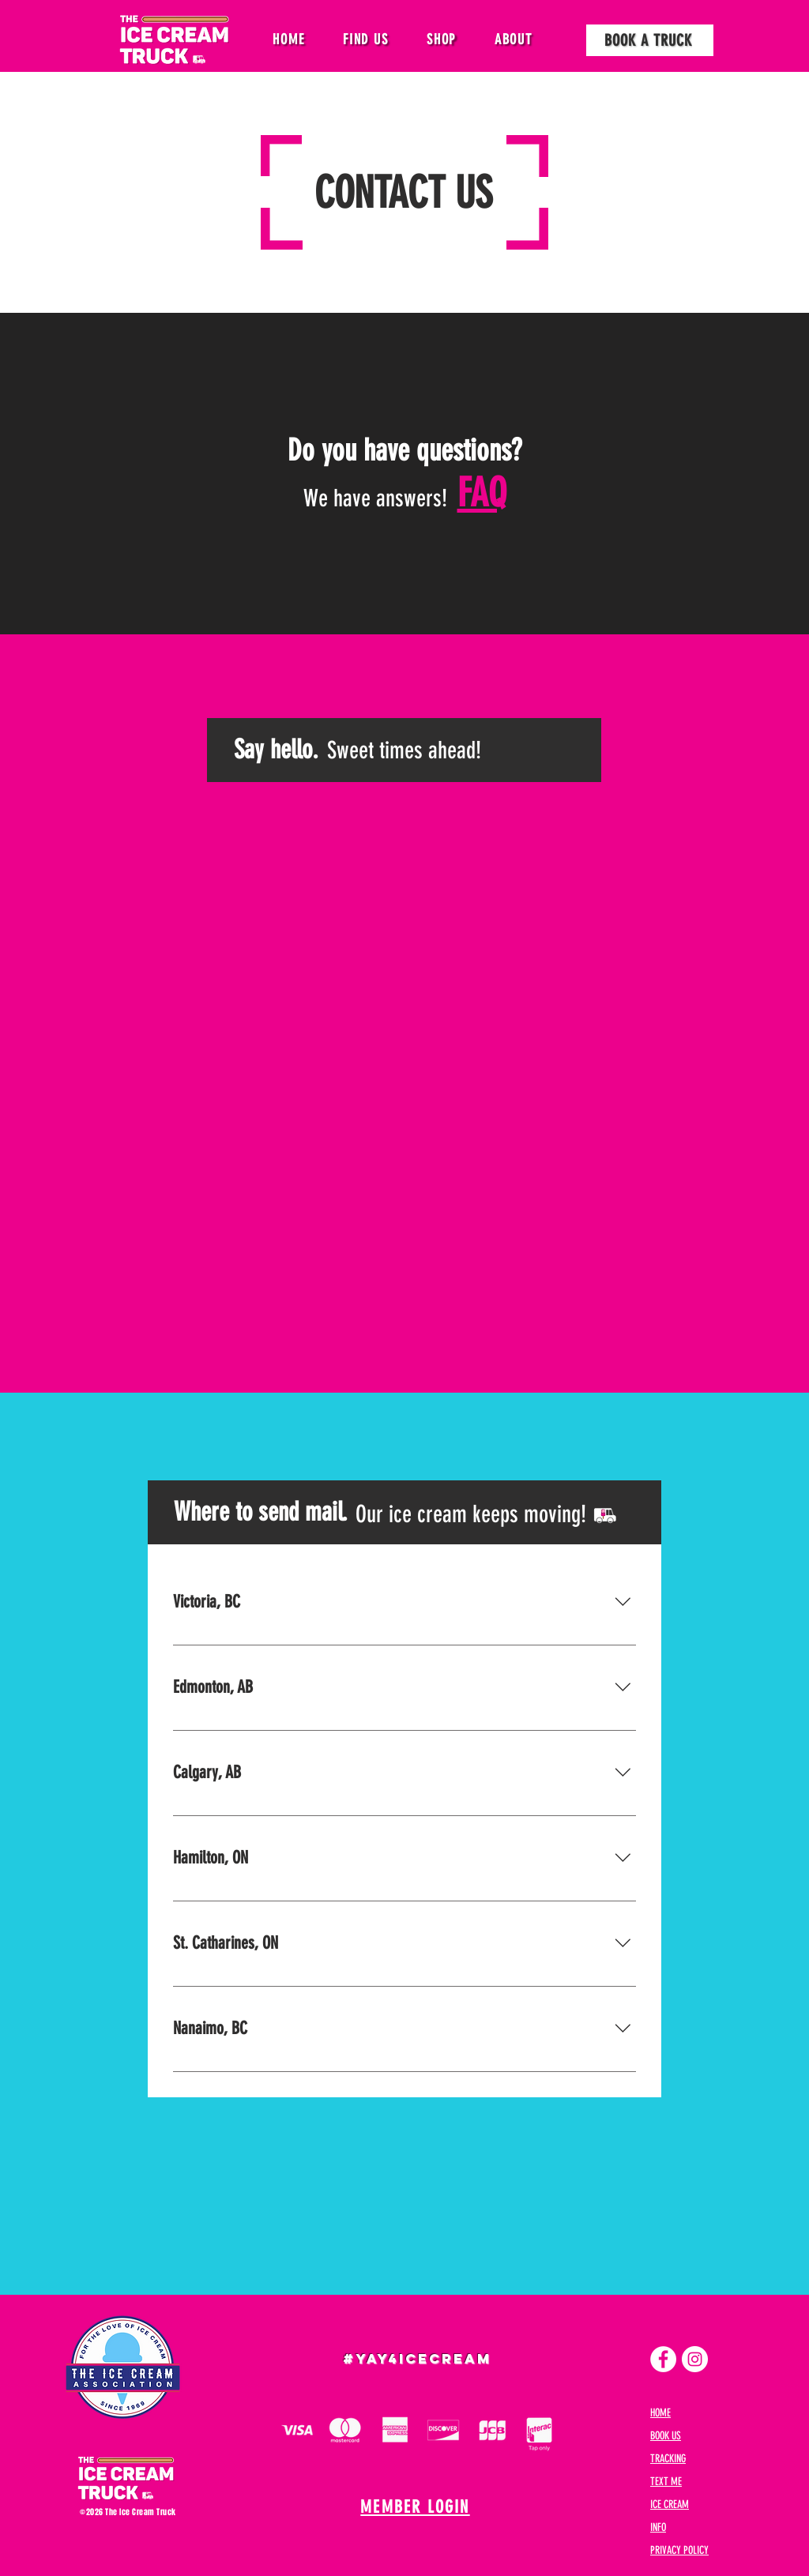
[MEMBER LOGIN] (417, 2507)
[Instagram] (695, 2359)
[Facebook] (663, 2359)
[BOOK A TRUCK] (649, 40)
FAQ (481, 493)
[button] (365, 39)
